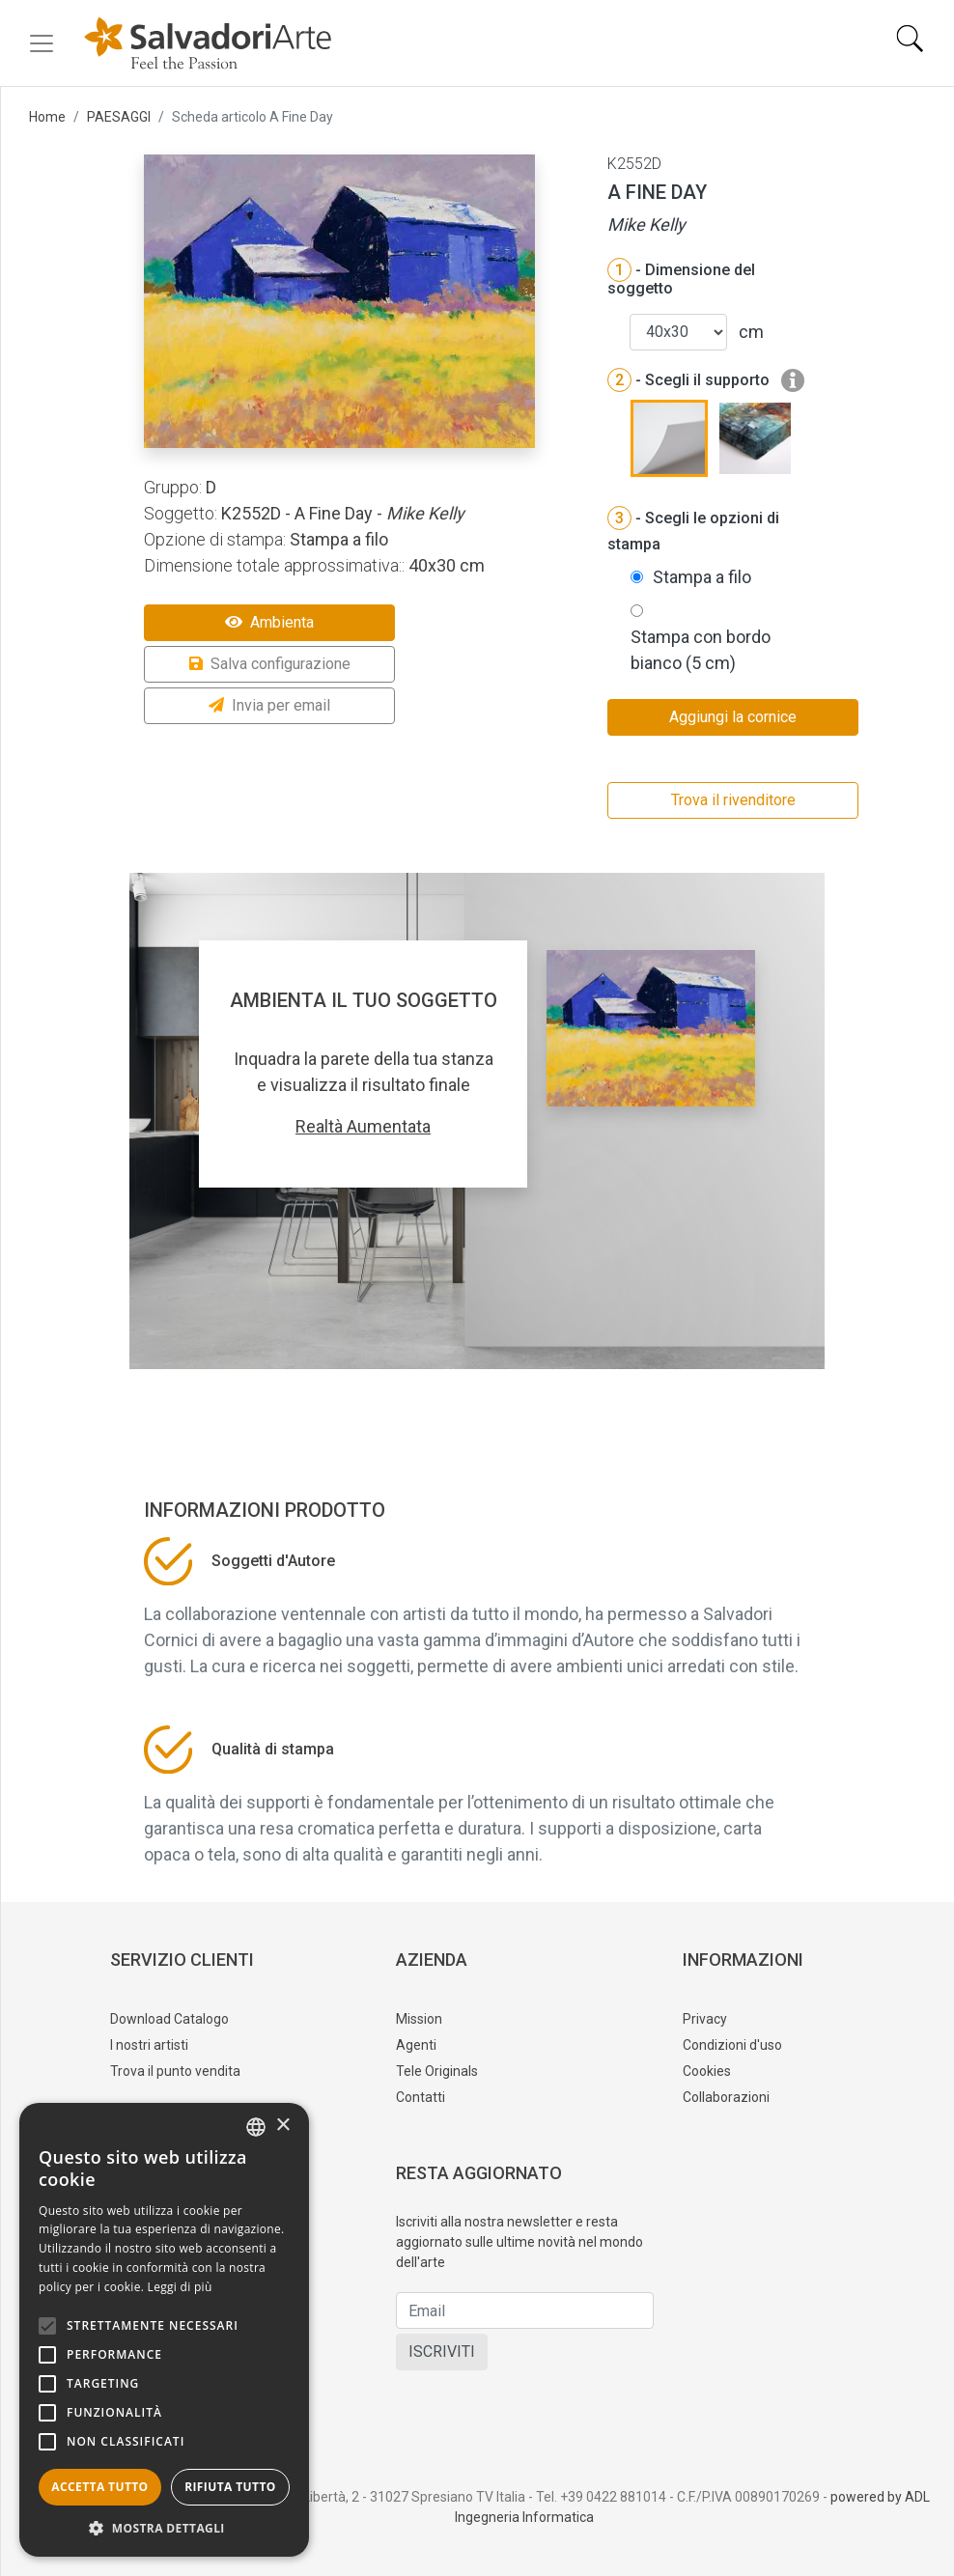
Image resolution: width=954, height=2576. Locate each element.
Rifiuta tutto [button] (230, 2486)
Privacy (705, 2019)
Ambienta (269, 622)
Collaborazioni (726, 2097)
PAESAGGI (119, 117)
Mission (419, 2019)
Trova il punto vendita (175, 2071)
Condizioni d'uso (732, 2045)
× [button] (282, 2125)
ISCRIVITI (441, 2351)
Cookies (707, 2071)
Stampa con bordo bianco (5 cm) (701, 650)
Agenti (416, 2045)
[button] (164, 2527)
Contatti (420, 2097)
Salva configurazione (270, 664)
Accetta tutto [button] (99, 2486)
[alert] (164, 2330)
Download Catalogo (169, 2019)
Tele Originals (437, 2071)
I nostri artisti (149, 2045)
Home (47, 117)
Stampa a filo (702, 577)
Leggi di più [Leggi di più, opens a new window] (180, 2287)
